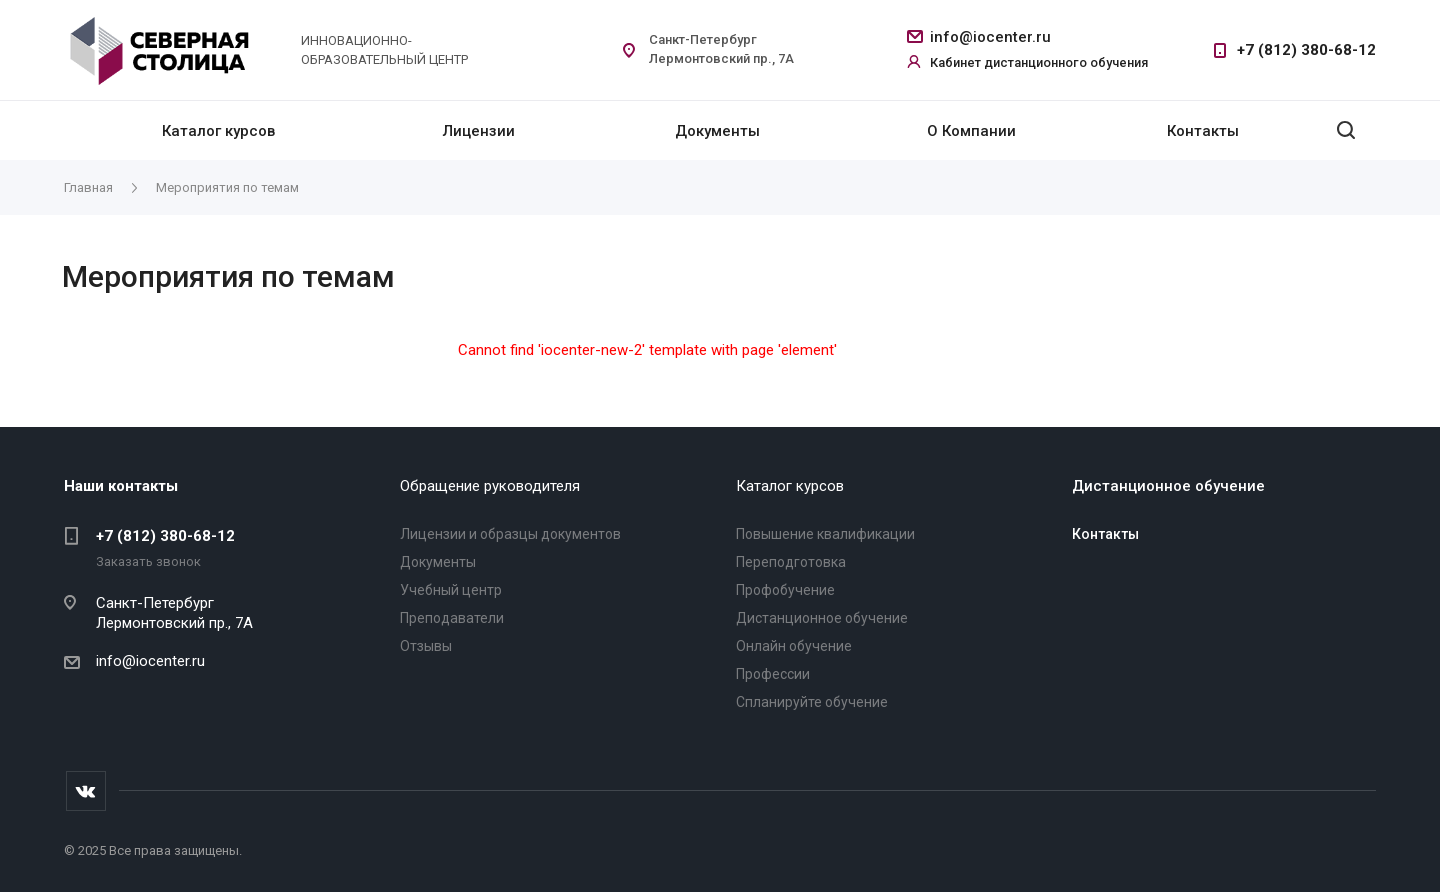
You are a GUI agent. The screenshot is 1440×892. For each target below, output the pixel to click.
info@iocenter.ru (990, 37)
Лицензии (479, 131)
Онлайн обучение (794, 646)
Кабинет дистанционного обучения (1039, 62)
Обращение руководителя (490, 486)
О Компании (971, 131)
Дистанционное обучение (822, 618)
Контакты (1203, 131)
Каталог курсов (218, 131)
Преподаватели (452, 618)
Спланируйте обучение (812, 702)
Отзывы (426, 646)
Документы (717, 131)
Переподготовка (791, 562)
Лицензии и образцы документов (510, 534)
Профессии (773, 674)
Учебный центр (451, 590)
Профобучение (785, 590)
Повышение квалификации (825, 534)
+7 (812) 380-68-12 (1306, 50)
